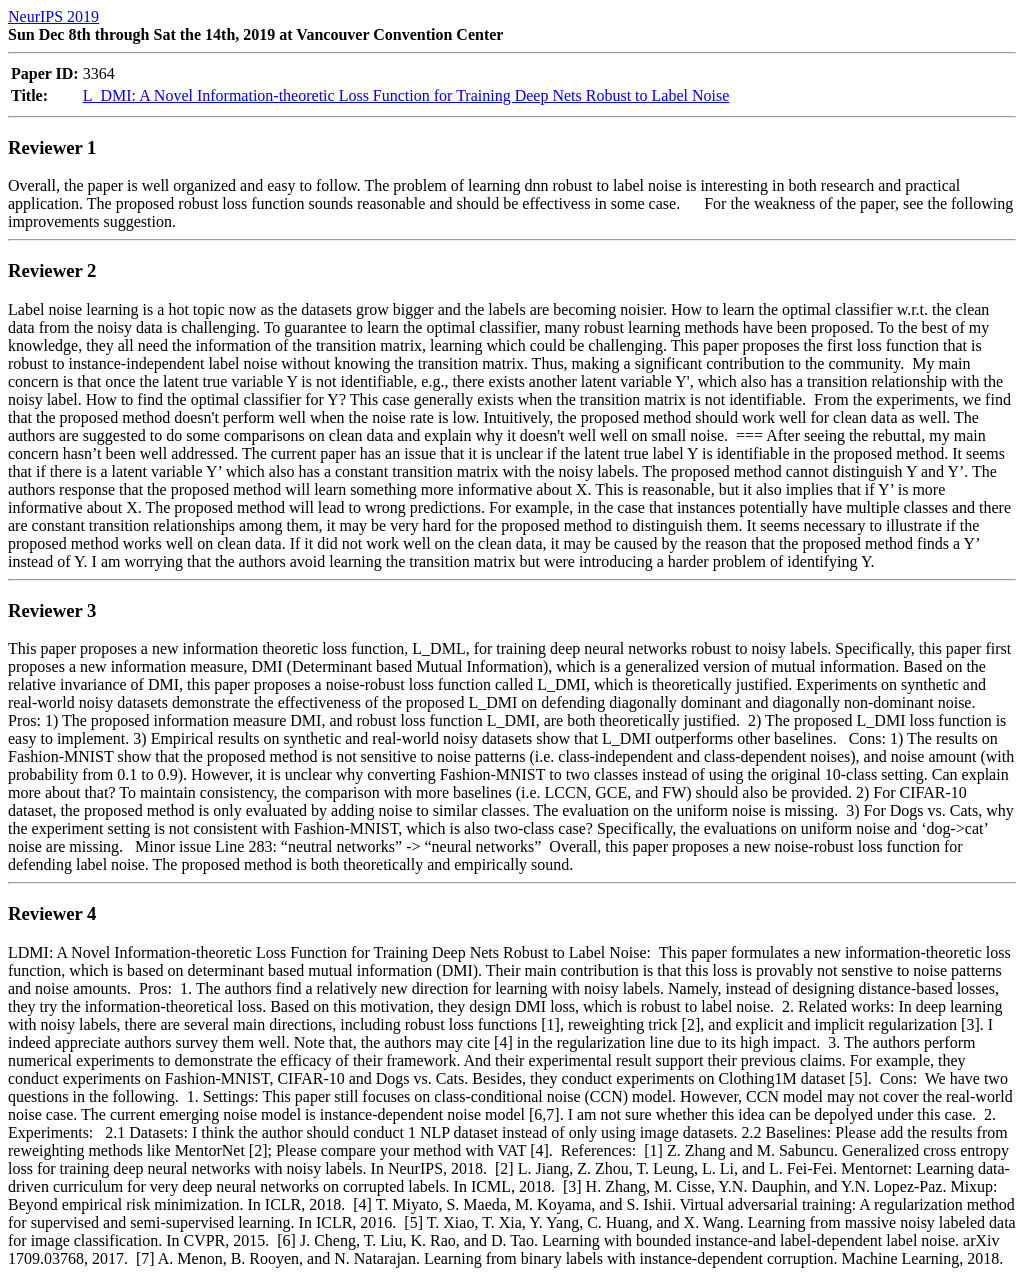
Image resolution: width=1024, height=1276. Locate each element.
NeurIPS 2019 (53, 16)
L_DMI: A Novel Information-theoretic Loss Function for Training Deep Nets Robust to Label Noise (406, 95)
